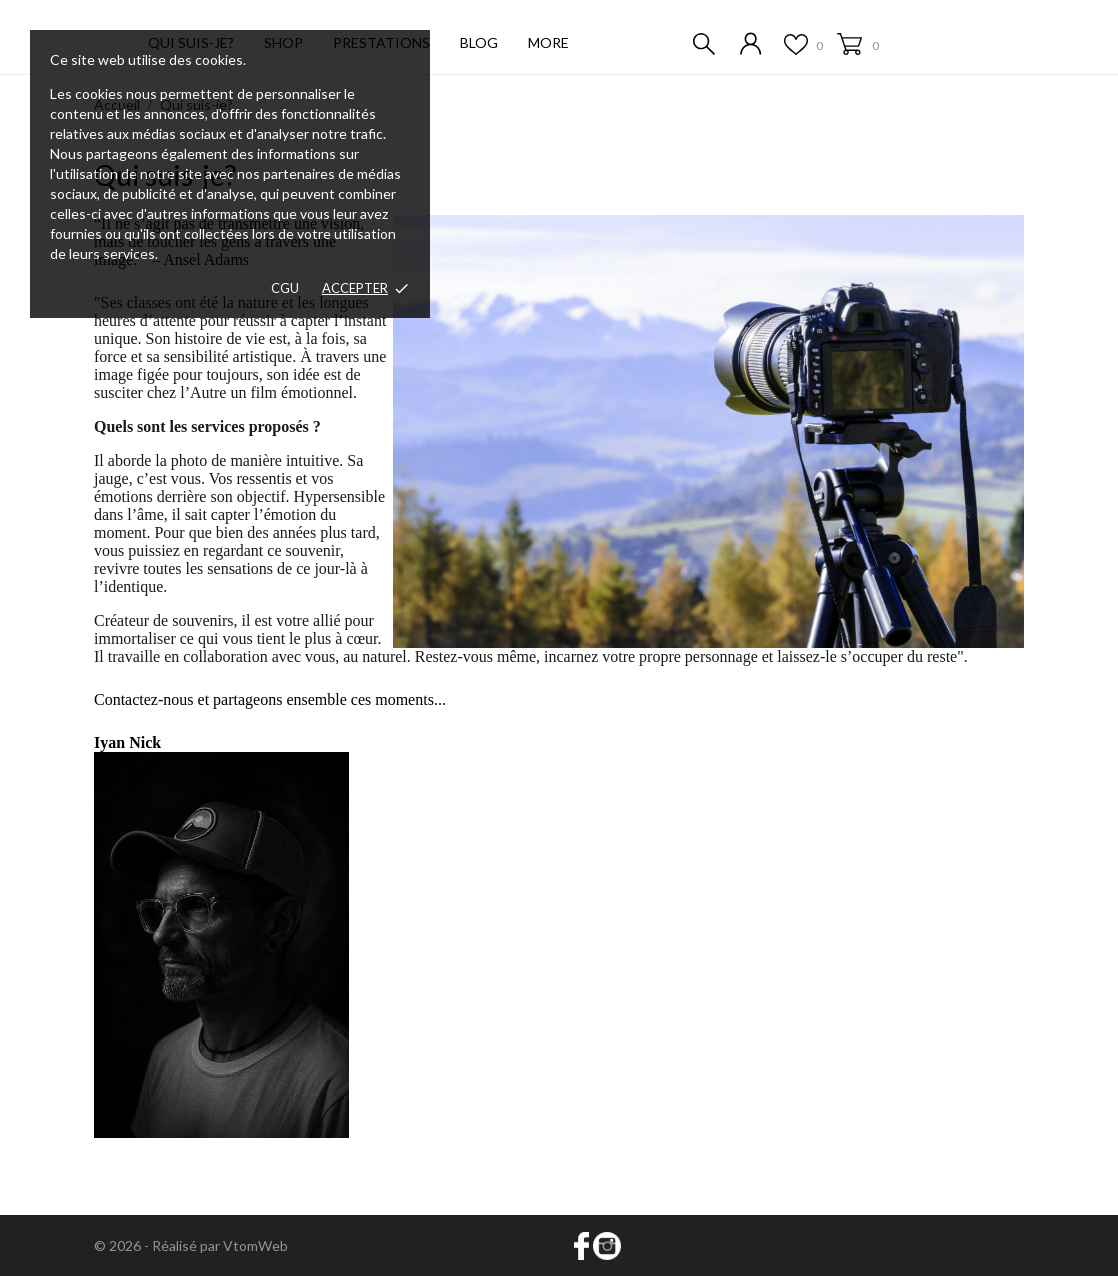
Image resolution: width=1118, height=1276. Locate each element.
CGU (285, 288)
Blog (479, 42)
